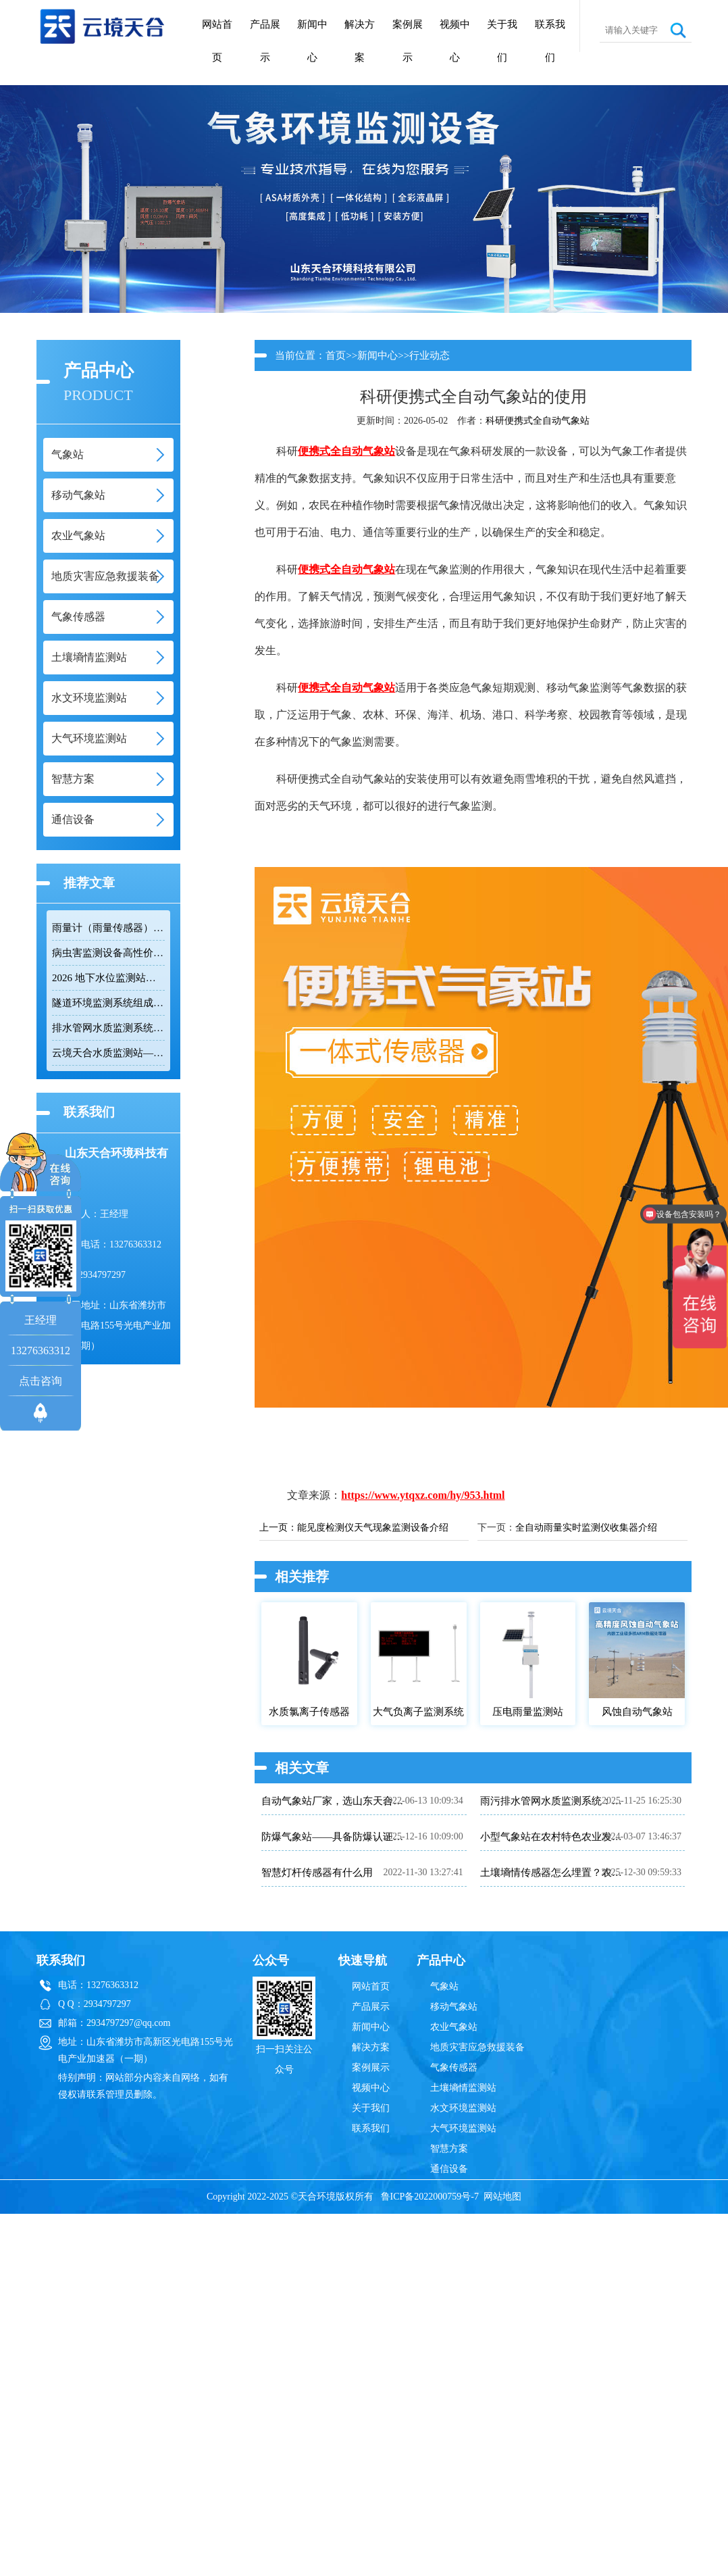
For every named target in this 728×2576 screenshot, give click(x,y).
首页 (336, 355)
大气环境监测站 (463, 2128)
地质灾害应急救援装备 (477, 2047)
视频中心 (455, 41)
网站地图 (502, 2196)
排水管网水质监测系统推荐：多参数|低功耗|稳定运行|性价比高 (108, 1027)
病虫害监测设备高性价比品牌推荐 (108, 952)
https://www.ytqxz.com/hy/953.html (422, 1495)
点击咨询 (40, 1381)
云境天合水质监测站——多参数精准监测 (108, 1052)
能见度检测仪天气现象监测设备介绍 (372, 1527)
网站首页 (217, 41)
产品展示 (265, 41)
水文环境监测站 (463, 2108)
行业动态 (429, 355)
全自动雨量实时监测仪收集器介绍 (586, 1527)
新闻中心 (312, 41)
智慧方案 (449, 2149)
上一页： (278, 1527)
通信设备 (449, 2169)
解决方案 (359, 41)
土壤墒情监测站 (463, 2088)
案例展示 (407, 41)
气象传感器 (453, 2067)
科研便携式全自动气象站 (538, 421)
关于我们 (502, 41)
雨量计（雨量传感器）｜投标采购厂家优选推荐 (108, 927)
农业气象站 (453, 2027)
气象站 (444, 1986)
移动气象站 (453, 2007)
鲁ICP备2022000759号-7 (430, 2196)
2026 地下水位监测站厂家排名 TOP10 (108, 977)
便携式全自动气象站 (346, 451)
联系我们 (550, 41)
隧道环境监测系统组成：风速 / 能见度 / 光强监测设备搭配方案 (108, 1002)
